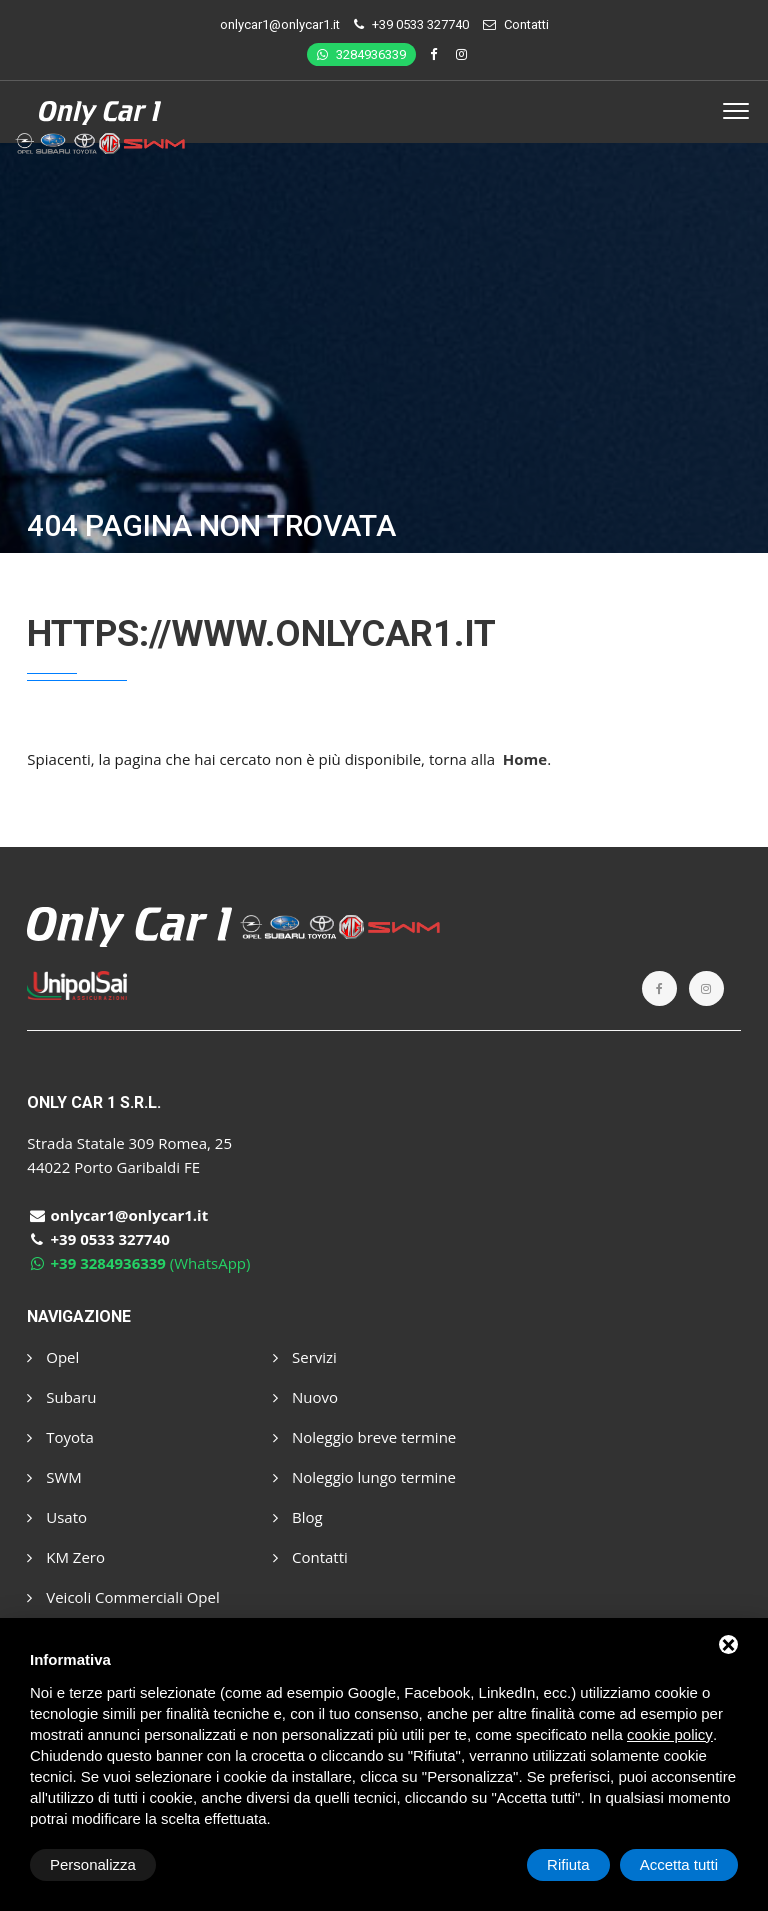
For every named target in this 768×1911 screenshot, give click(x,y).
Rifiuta (568, 1864)
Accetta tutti (679, 1864)
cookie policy (670, 1734)
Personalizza (93, 1864)
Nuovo (305, 1397)
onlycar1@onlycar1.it (280, 24)
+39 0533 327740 (420, 24)
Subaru (61, 1397)
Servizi (305, 1357)
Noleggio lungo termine (364, 1477)
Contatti (526, 24)
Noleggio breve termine (364, 1437)
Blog (298, 1517)
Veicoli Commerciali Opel (123, 1597)
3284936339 (361, 54)
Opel (53, 1357)
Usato (57, 1517)
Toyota (60, 1437)
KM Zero (66, 1557)
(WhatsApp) (138, 1263)
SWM (54, 1477)
